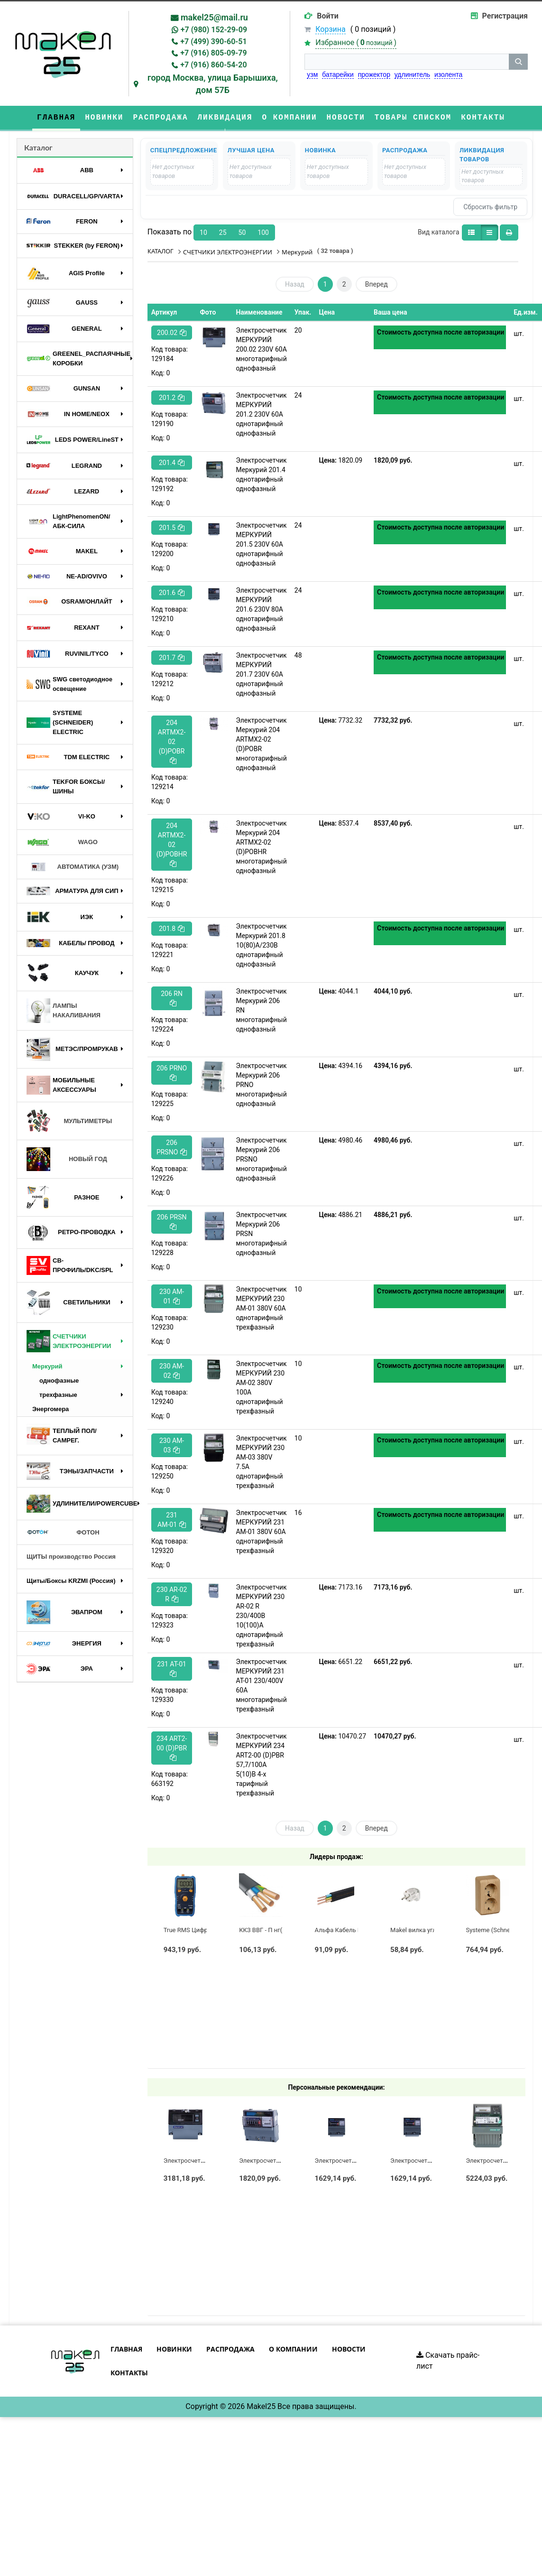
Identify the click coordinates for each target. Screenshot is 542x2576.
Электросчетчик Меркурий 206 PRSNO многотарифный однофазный (261, 1159)
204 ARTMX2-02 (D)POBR (171, 741)
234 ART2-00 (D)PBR (171, 1748)
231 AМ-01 (171, 1519)
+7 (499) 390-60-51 (213, 41)
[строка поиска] (406, 62)
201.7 (171, 657)
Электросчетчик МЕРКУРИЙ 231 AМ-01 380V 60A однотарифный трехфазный (261, 1531)
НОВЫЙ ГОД (67, 1159)
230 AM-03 (171, 1445)
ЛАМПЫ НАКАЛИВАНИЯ (64, 1010)
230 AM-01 (171, 1296)
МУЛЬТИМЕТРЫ (69, 1121)
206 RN (172, 998)
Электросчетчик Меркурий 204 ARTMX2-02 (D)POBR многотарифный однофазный (261, 744)
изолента (448, 74)
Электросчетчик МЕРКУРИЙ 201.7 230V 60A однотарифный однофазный (261, 674)
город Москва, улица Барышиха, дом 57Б (212, 84)
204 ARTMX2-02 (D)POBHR (171, 844)
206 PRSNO (171, 1147)
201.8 (171, 928)
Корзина (330, 29)
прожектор (374, 74)
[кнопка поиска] (518, 62)
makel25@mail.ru (214, 17)
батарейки (338, 74)
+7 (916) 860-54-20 (213, 64)
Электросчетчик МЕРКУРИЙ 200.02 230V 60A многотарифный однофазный (261, 349)
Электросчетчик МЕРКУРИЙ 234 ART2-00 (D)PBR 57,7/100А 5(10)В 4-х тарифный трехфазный (261, 1764)
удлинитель (412, 74)
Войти (328, 15)
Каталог (38, 147)
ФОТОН (63, 1532)
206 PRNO (171, 1072)
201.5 (171, 527)
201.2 (171, 397)
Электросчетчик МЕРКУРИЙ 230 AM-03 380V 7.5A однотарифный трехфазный (261, 1461)
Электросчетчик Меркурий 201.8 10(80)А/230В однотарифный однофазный (261, 945)
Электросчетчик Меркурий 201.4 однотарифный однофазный (261, 474)
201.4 (171, 462)
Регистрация (505, 15)
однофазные (59, 1380)
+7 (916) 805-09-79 (213, 52)
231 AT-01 (171, 1668)
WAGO (62, 842)
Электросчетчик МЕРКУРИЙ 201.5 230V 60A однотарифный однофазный (261, 544)
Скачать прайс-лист (447, 2361)
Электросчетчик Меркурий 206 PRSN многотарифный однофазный (261, 1233)
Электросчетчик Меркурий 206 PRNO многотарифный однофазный (261, 1084)
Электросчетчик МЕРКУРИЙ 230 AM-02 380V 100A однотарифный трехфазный (261, 1387)
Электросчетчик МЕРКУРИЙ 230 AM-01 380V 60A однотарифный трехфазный (261, 1308)
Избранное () (355, 42)
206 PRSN (172, 1221)
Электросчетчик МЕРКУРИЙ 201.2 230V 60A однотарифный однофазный (261, 414)
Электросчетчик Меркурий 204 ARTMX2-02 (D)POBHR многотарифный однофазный (261, 846)
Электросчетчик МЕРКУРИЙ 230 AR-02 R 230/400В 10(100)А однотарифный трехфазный (261, 1615)
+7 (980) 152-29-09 (214, 29)
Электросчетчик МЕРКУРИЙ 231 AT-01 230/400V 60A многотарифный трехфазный (261, 1685)
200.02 (171, 332)
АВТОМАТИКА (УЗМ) (73, 867)
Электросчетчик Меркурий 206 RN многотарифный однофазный (261, 1010)
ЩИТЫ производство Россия (71, 1556)
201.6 (171, 592)
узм (312, 74)
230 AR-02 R (171, 1594)
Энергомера (50, 1409)
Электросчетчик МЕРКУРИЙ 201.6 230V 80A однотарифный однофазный (261, 609)
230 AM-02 (171, 1370)
